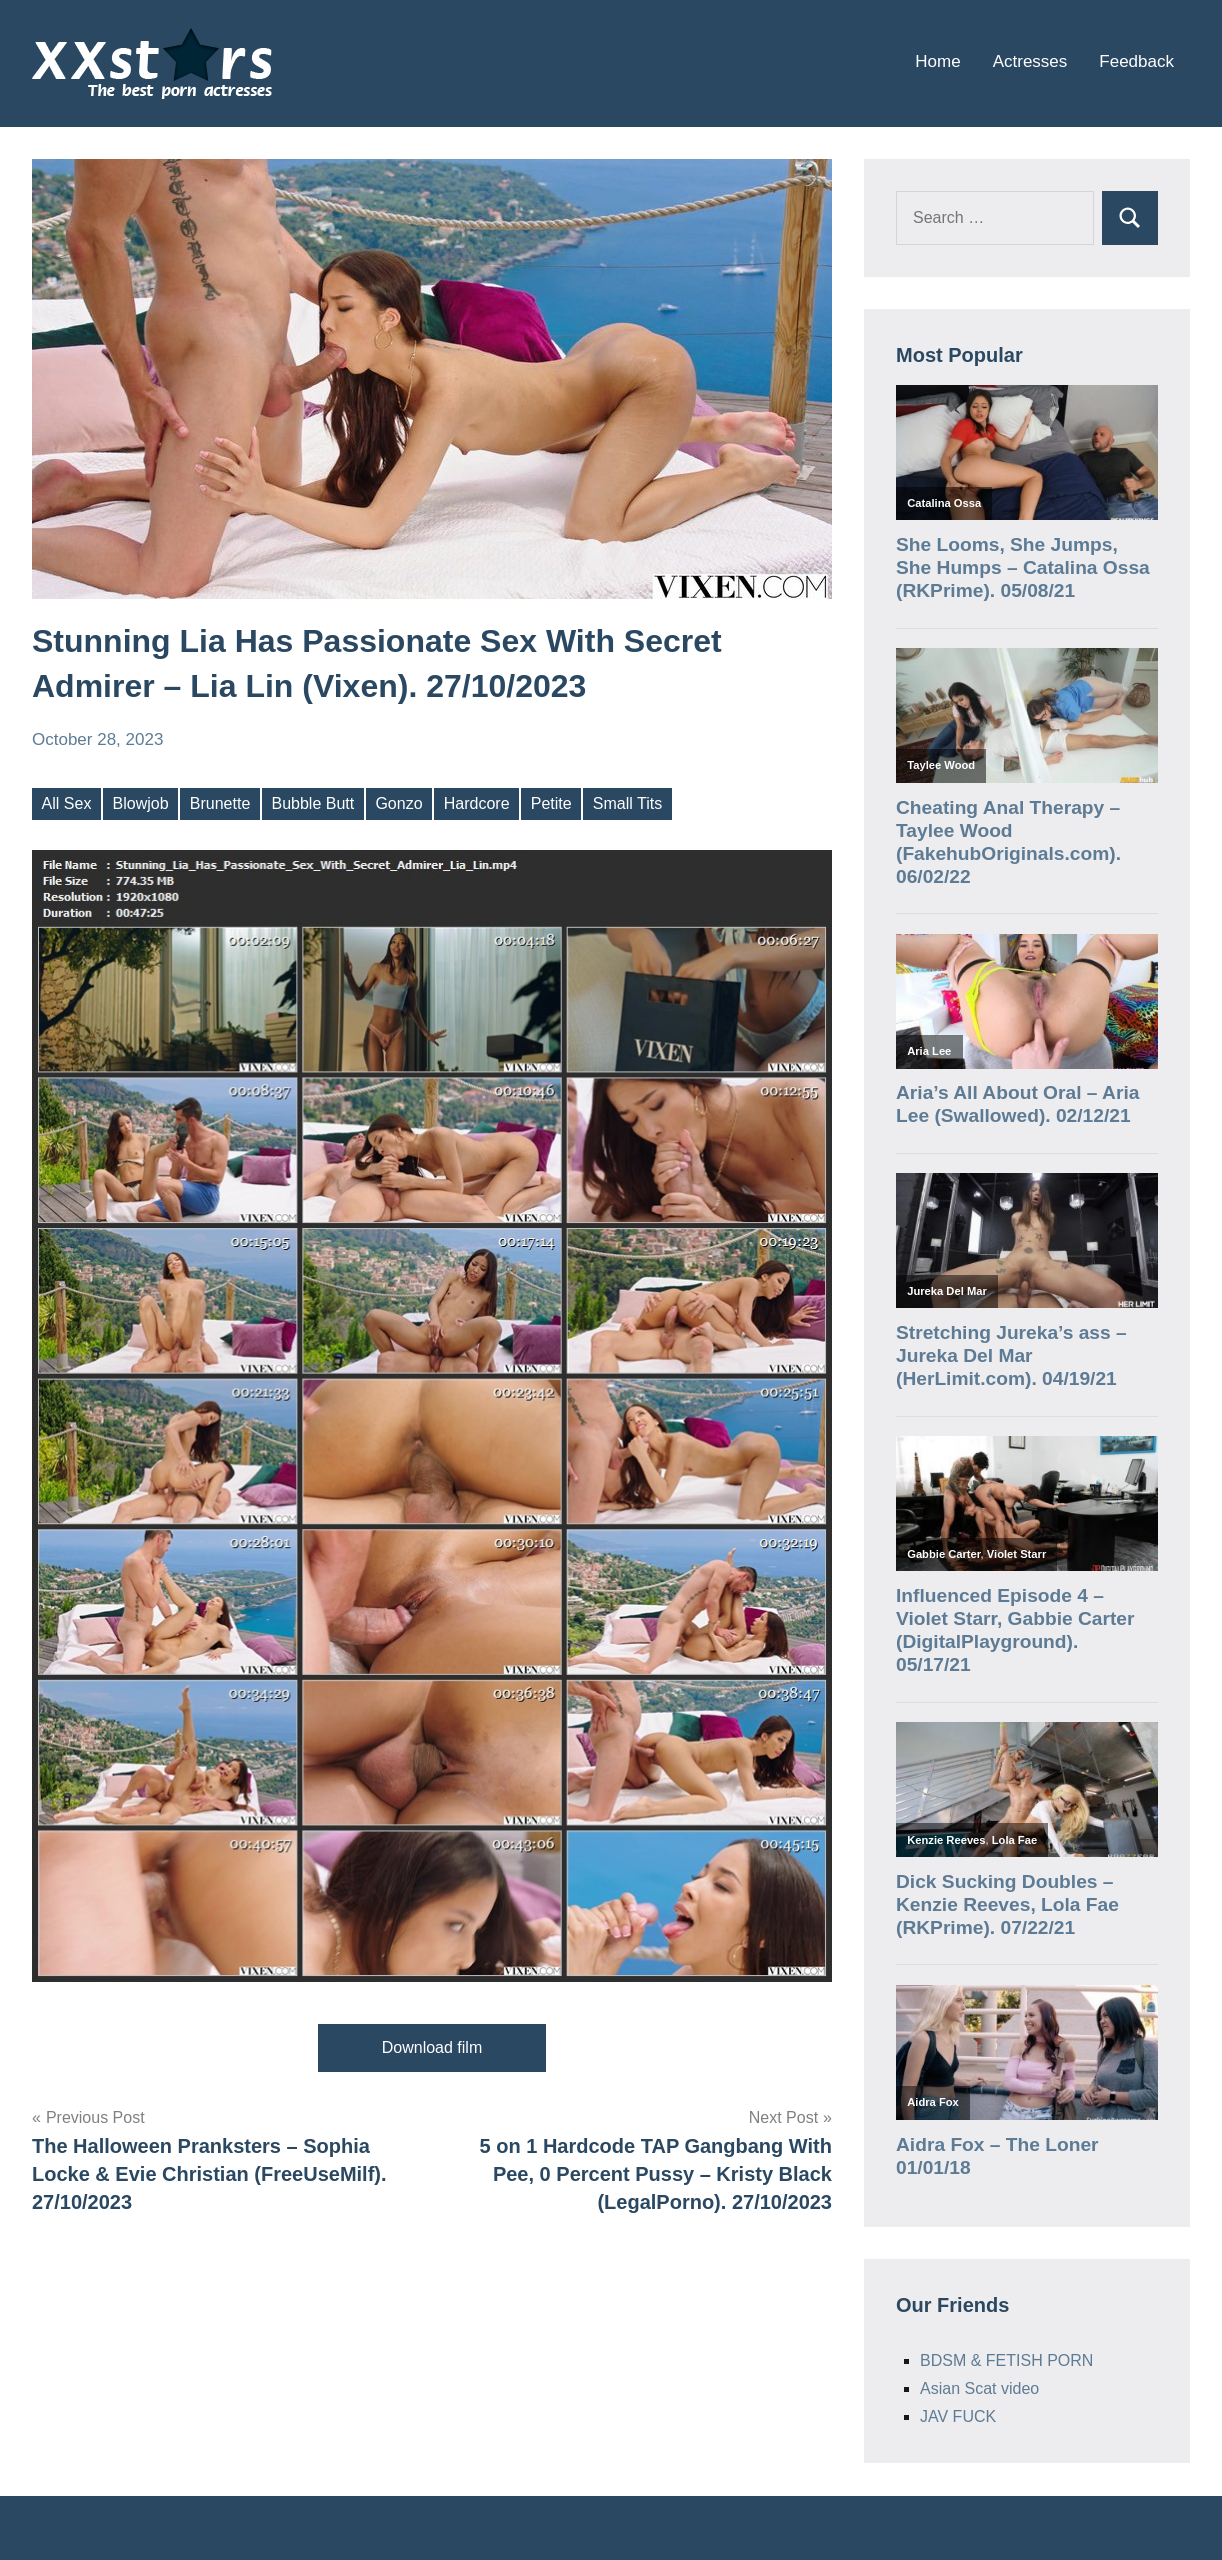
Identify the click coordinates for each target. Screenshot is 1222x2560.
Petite (551, 803)
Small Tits (627, 803)
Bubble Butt (312, 803)
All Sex (67, 803)
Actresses (1030, 61)
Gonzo (398, 803)
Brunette (220, 803)
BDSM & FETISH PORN (1006, 2360)
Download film (432, 2047)
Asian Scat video (979, 2388)
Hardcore (477, 803)
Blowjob (141, 803)
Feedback (1136, 61)
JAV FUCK (958, 2416)
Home (937, 61)
